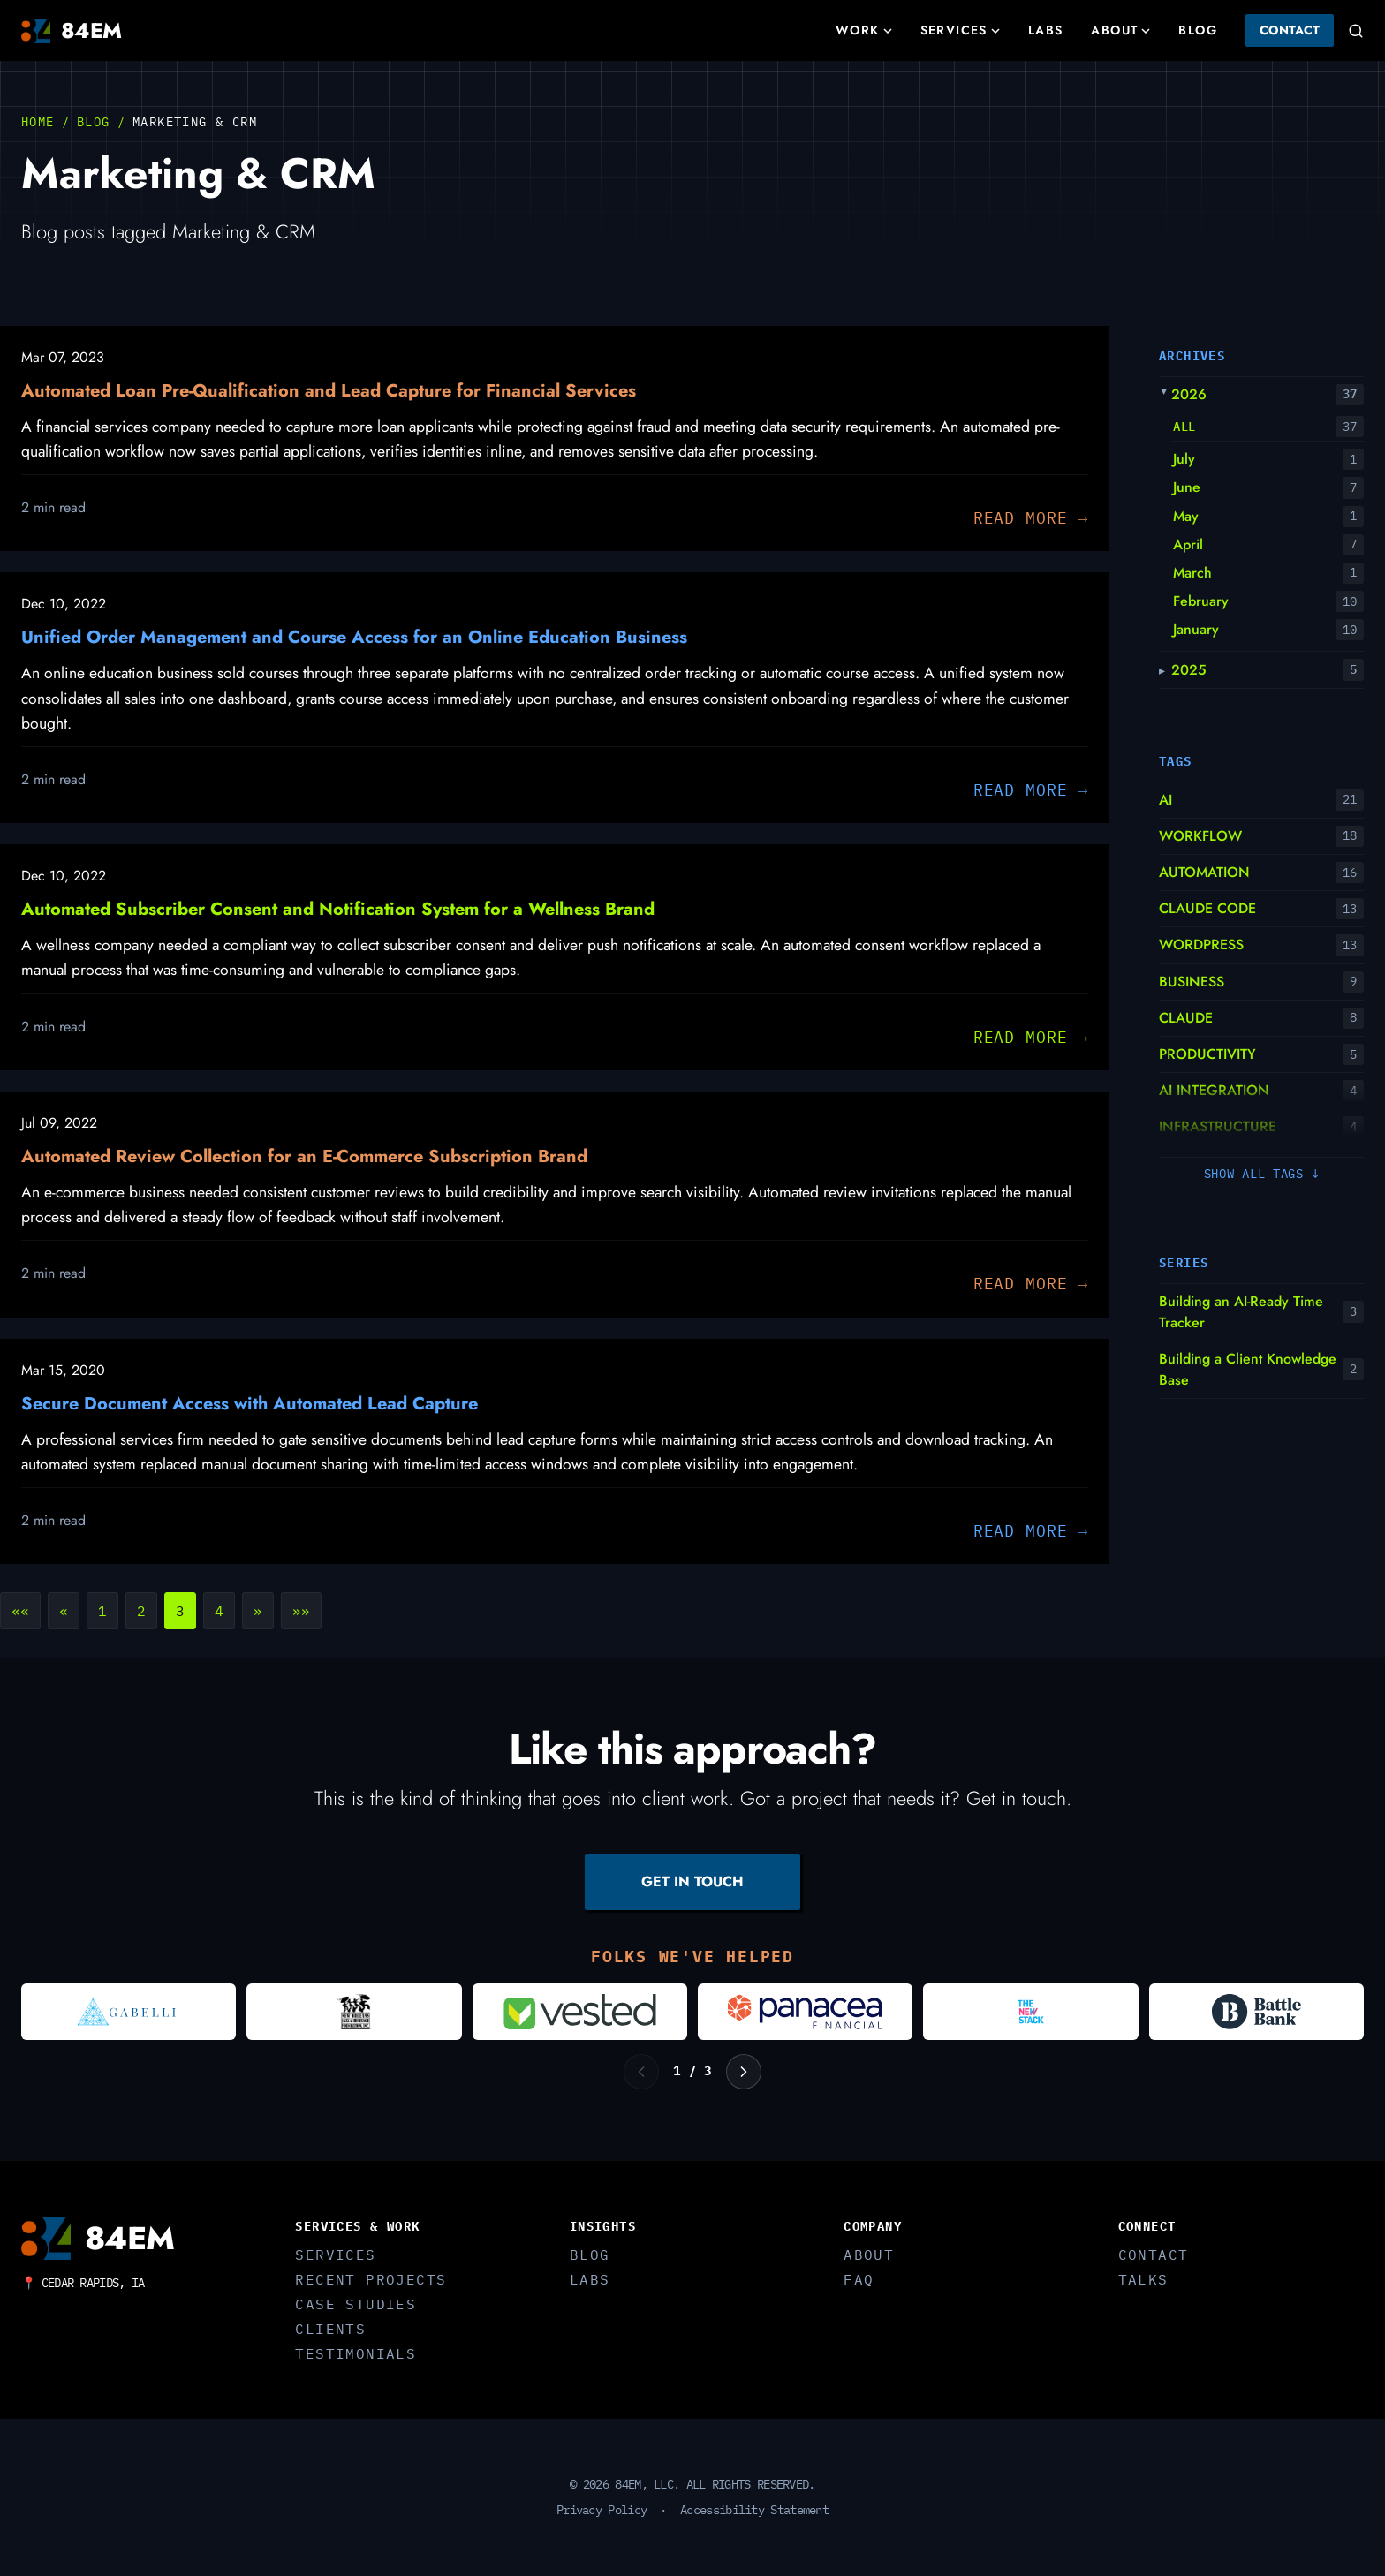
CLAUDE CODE (1207, 908)
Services (960, 30)
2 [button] (141, 1611)
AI (1165, 799)
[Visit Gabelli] (128, 2011)
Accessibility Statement (754, 2510)
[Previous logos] (641, 2071)
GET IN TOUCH (692, 1881)
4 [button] (219, 1611)
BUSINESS (1191, 981)
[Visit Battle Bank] (1256, 2011)
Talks (1143, 2279)
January (1196, 629)
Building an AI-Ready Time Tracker (1241, 1312)
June (1186, 487)
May (1186, 516)
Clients (330, 2329)
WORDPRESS (1201, 944)
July (1184, 459)
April (1188, 544)
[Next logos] (743, 2071)
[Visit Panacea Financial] (805, 2011)
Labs (1045, 30)
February (1201, 601)
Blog (1197, 30)
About (1120, 30)
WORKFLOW (1200, 836)
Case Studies (355, 2304)
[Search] (1356, 31)
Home (38, 122)
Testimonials (355, 2353)
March (1192, 573)
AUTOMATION (1204, 872)
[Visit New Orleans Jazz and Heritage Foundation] (354, 2011)
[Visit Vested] (580, 2011)
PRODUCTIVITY (1207, 1054)
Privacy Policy (601, 2510)
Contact (1290, 30)
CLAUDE (1186, 1018)
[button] (20, 1610)
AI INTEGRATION (1214, 1090)
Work (864, 30)
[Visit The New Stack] (1030, 2011)
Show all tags (1262, 1174)
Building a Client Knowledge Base (1247, 1369)
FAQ (859, 2279)
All (1184, 426)
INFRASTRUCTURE (1217, 1126)
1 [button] (102, 1611)
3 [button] (180, 1611)
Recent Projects (370, 2279)
